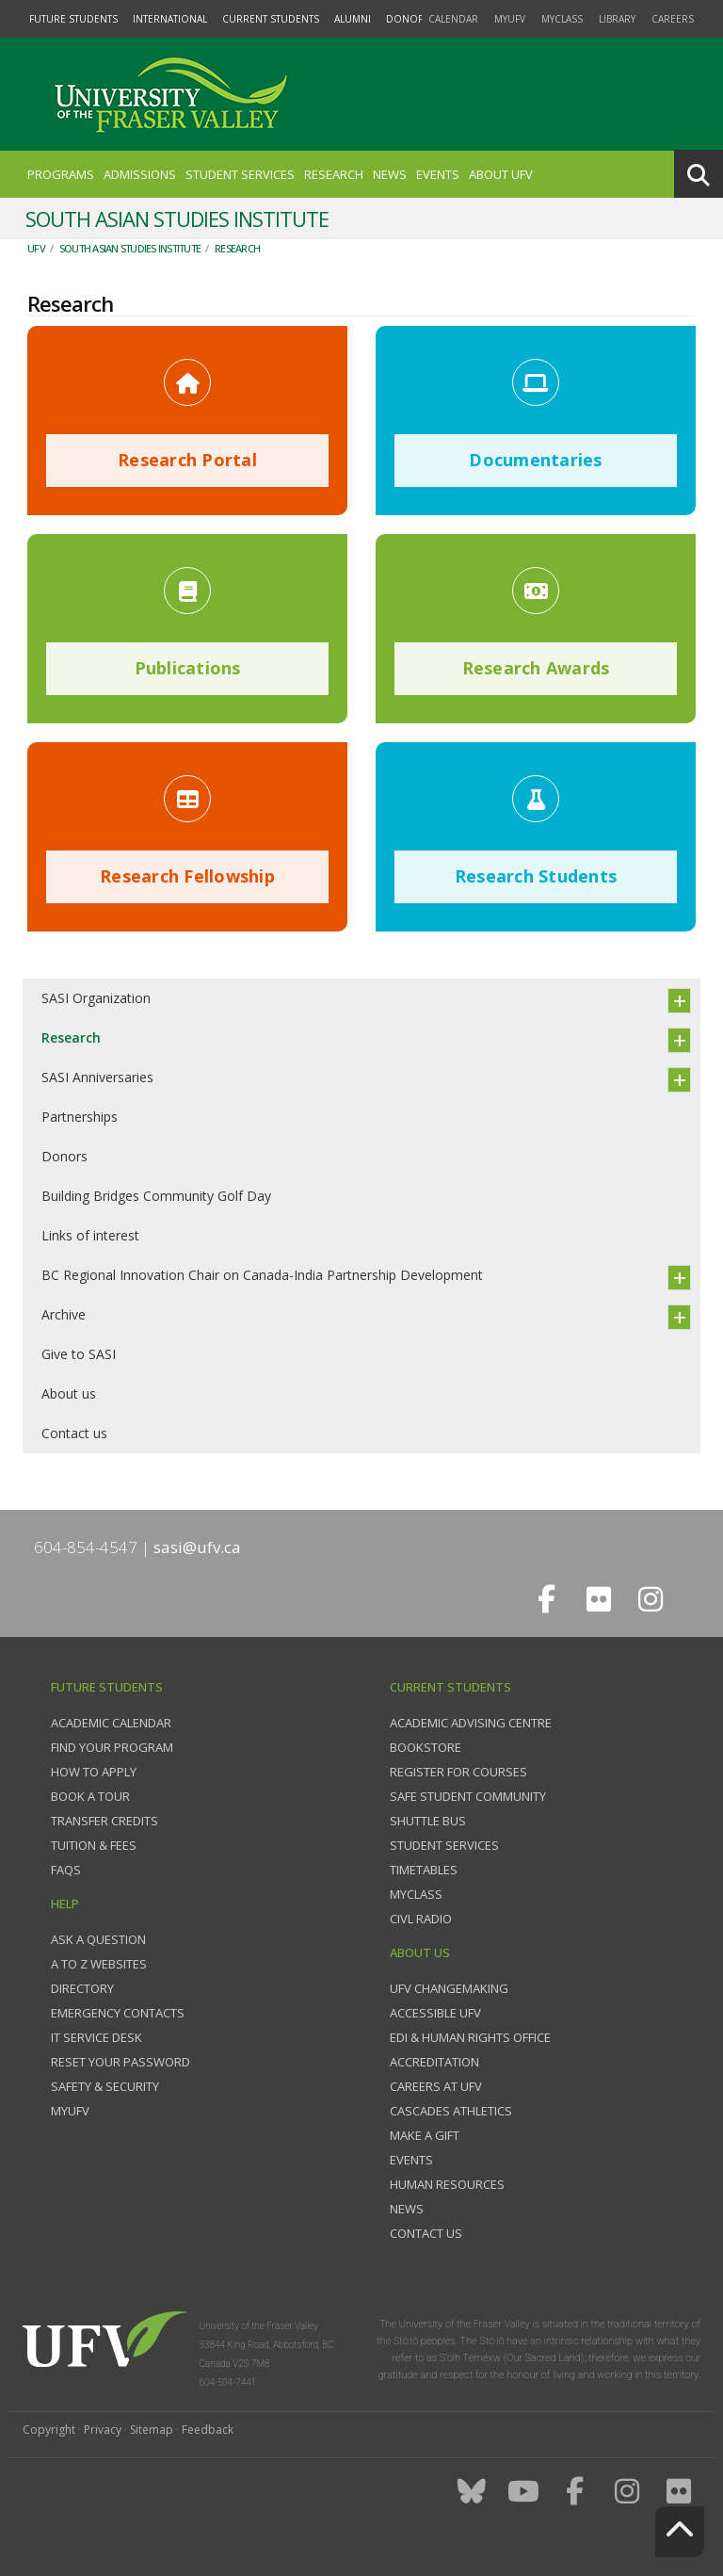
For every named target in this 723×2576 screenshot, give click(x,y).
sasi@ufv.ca (197, 1547)
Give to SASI (78, 1354)
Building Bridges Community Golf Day (156, 1196)
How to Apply (94, 1771)
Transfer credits (104, 1820)
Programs (60, 174)
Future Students (73, 18)
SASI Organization (96, 998)
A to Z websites (99, 1963)
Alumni (352, 18)
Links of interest (90, 1235)
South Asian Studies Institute (130, 248)
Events (437, 174)
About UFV (501, 174)
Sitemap (151, 2430)
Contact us (74, 1433)
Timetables (424, 1869)
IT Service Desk (96, 2037)
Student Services (240, 174)
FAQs (66, 1869)
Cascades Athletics (451, 2110)
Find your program (112, 1747)
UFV (36, 248)
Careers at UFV (436, 2086)
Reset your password (120, 2061)
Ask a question (98, 1939)
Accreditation (434, 2061)
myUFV (509, 18)
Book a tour (90, 1796)
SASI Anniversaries (97, 1077)
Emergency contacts (118, 2012)
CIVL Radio (421, 1918)
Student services (444, 1845)
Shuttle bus (428, 1820)
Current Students (270, 18)
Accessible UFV (435, 2012)
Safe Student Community (468, 1796)
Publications (188, 667)
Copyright (49, 2430)
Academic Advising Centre (471, 1722)
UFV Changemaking (449, 1988)
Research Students (536, 876)
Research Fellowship (187, 876)
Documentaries (535, 459)
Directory (82, 1988)
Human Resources (447, 2184)
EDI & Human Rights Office (470, 2037)
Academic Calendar (111, 1722)
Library (617, 18)
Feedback (207, 2430)
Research (333, 174)
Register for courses (458, 1771)
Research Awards (536, 667)
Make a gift (424, 2135)
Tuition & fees (94, 1845)
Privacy (102, 2430)
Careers (672, 18)
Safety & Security (105, 2086)
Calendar (453, 18)
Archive (63, 1314)
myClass (562, 18)
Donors (64, 1156)
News (390, 174)
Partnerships (79, 1117)
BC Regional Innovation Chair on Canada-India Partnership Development (262, 1275)
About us (68, 1393)
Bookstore (425, 1747)
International (170, 18)
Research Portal (187, 459)
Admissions (140, 174)
